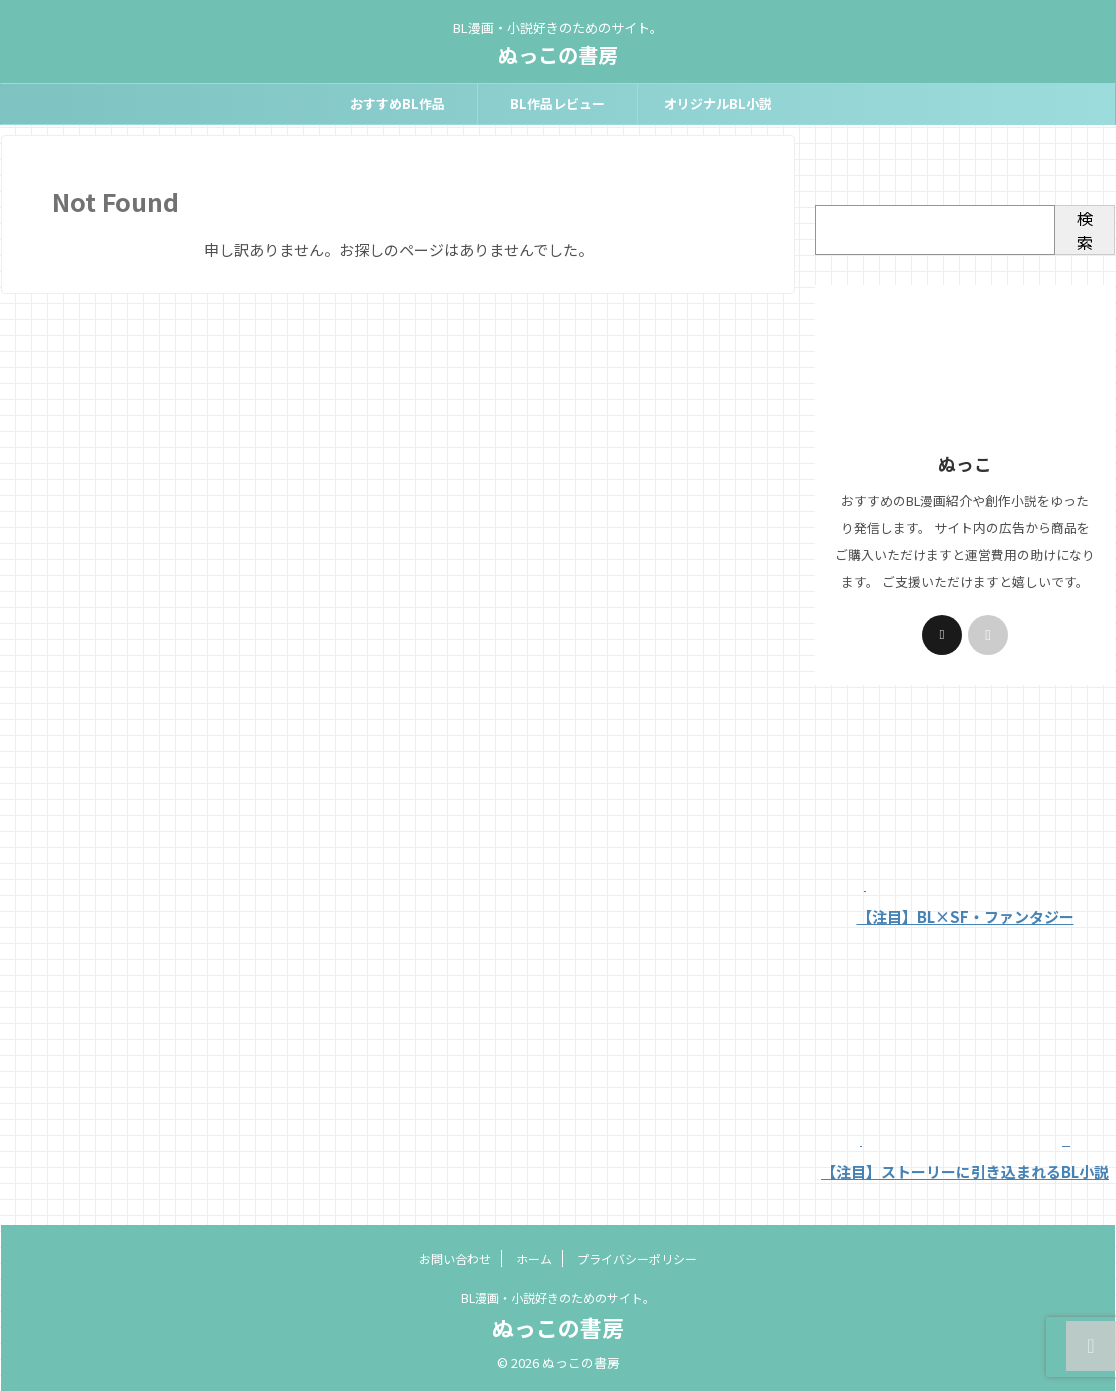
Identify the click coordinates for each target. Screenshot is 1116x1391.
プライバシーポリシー (637, 1258)
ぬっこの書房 (558, 54)
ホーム (534, 1258)
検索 (1085, 230)
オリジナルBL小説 (718, 103)
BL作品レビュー (557, 103)
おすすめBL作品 (397, 103)
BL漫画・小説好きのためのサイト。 (558, 1297)
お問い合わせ (455, 1258)
